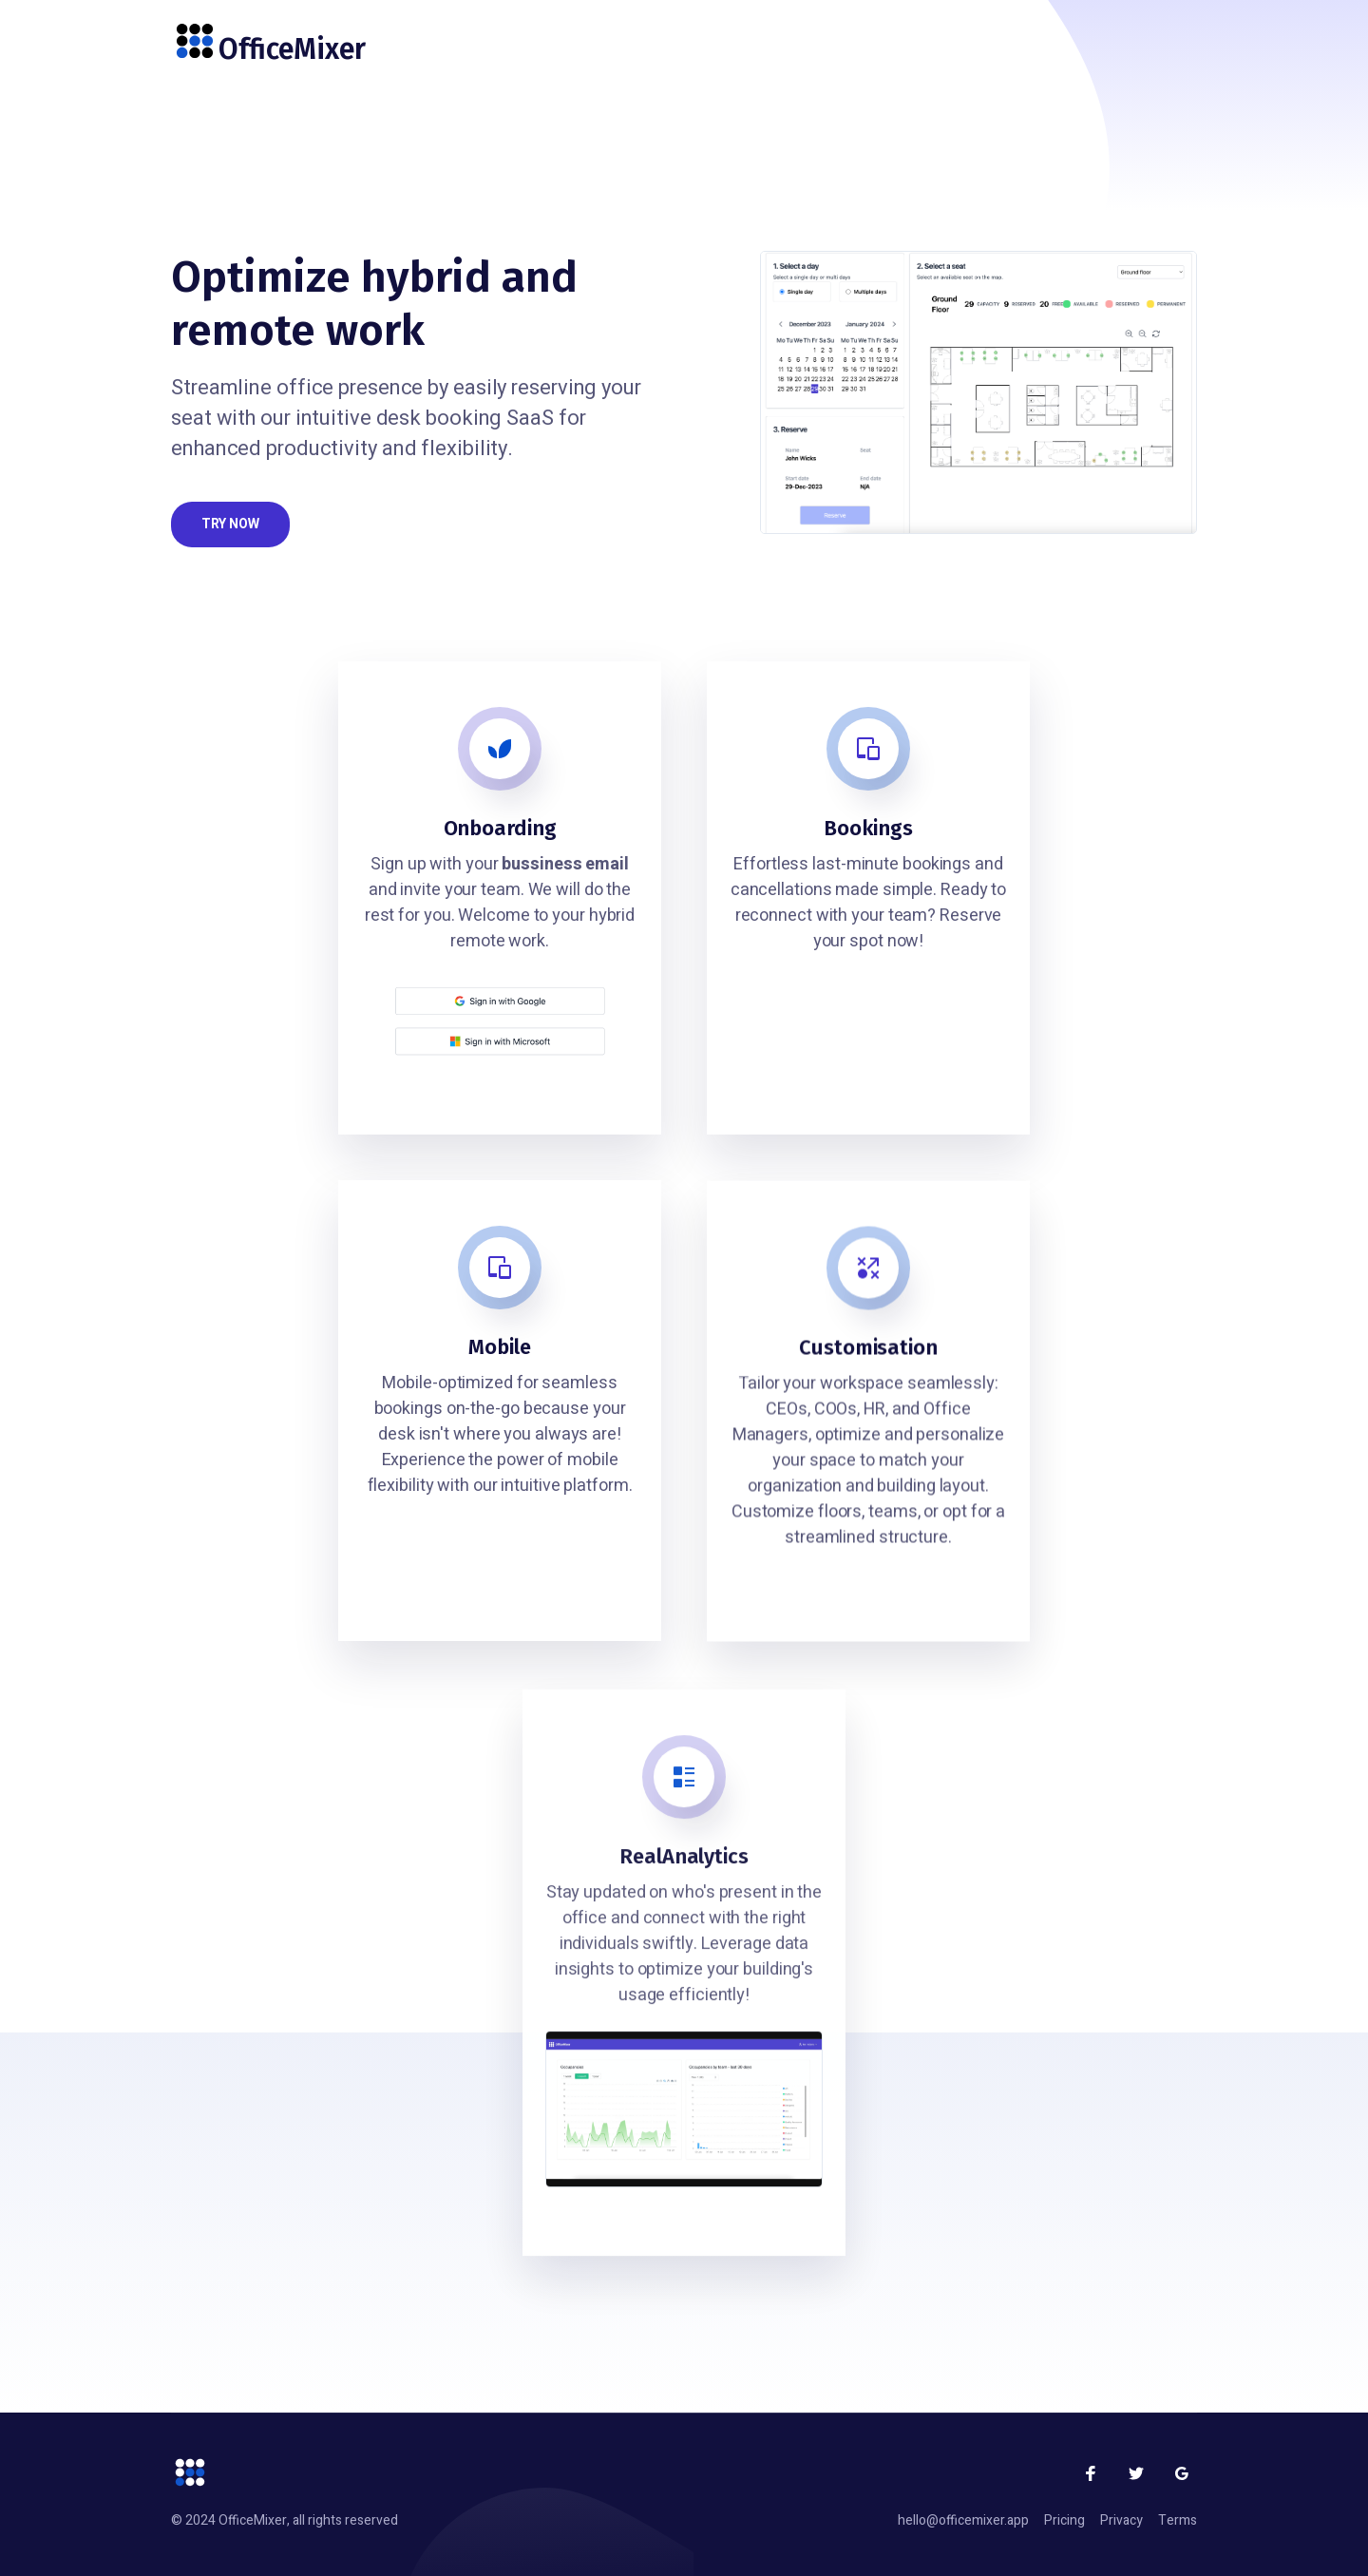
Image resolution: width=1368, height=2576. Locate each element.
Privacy (1121, 2520)
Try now (230, 524)
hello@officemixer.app (963, 2520)
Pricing (1064, 2520)
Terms (1177, 2520)
